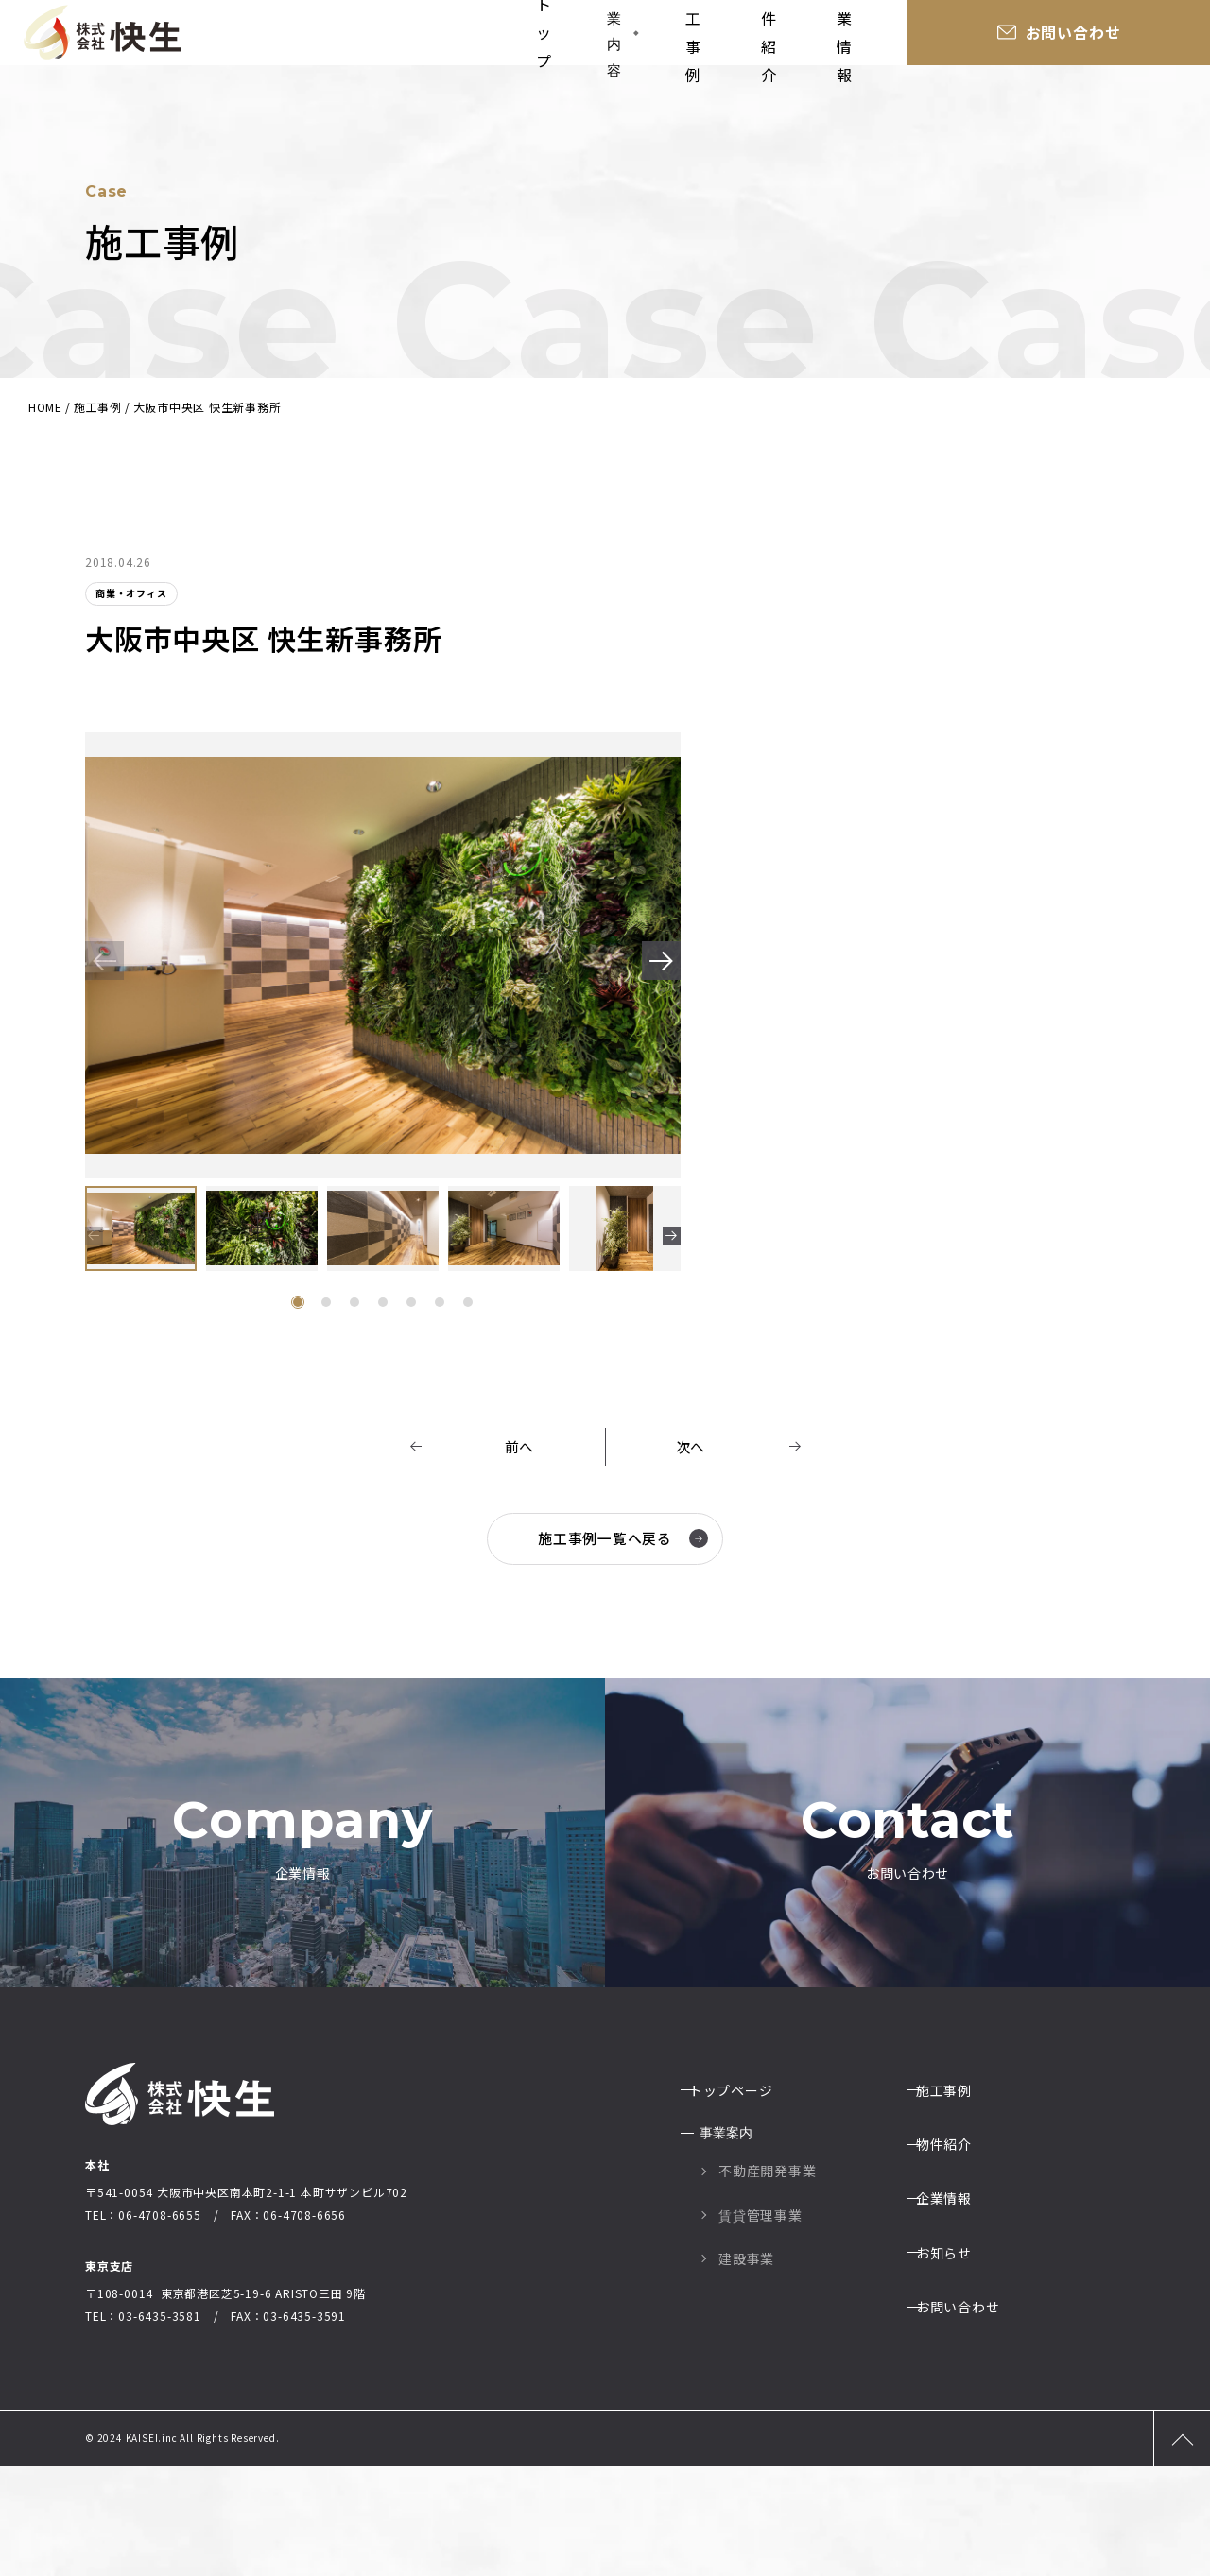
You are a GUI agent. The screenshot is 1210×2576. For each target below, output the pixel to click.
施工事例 (748, 37)
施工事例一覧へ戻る (620, 1538)
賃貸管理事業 (760, 2319)
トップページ (742, 2200)
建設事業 (746, 2364)
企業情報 (951, 37)
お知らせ (954, 2332)
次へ (691, 1446)
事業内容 (632, 37)
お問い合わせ (1130, 37)
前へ (520, 1446)
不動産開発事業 (767, 2276)
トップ (540, 37)
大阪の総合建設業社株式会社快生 (102, 37)
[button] (655, 964)
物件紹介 (850, 37)
